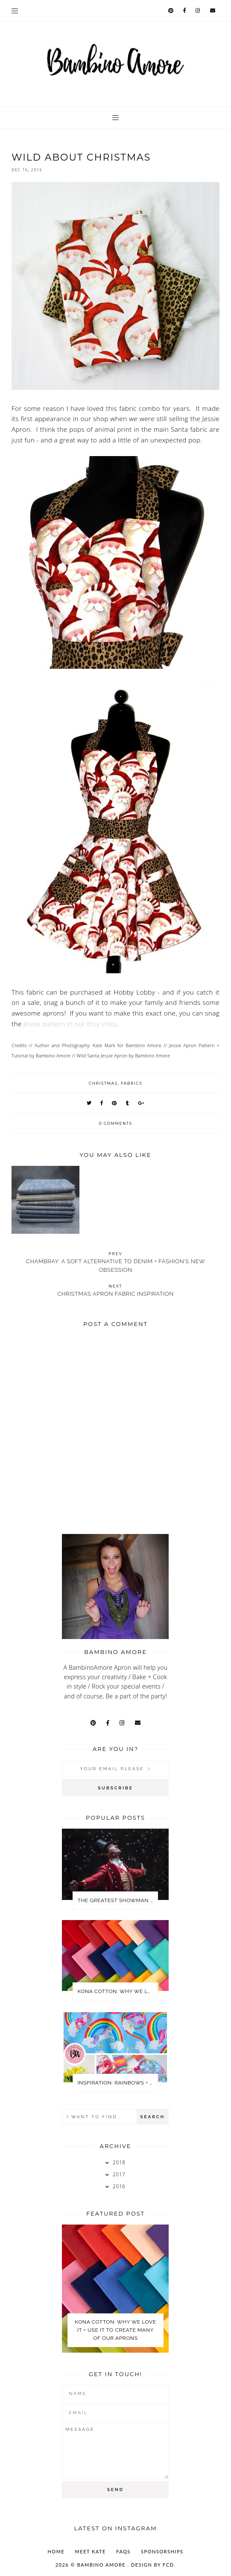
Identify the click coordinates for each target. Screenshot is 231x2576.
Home (55, 2551)
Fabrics (131, 1083)
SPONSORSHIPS (162, 2551)
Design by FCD (152, 2564)
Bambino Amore (102, 2564)
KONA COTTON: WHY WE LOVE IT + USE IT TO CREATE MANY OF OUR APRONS (117, 1991)
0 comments (115, 1123)
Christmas (103, 1083)
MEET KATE (90, 2551)
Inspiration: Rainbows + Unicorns (117, 2083)
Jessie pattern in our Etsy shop (70, 1023)
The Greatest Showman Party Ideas (117, 1900)
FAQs (123, 2551)
